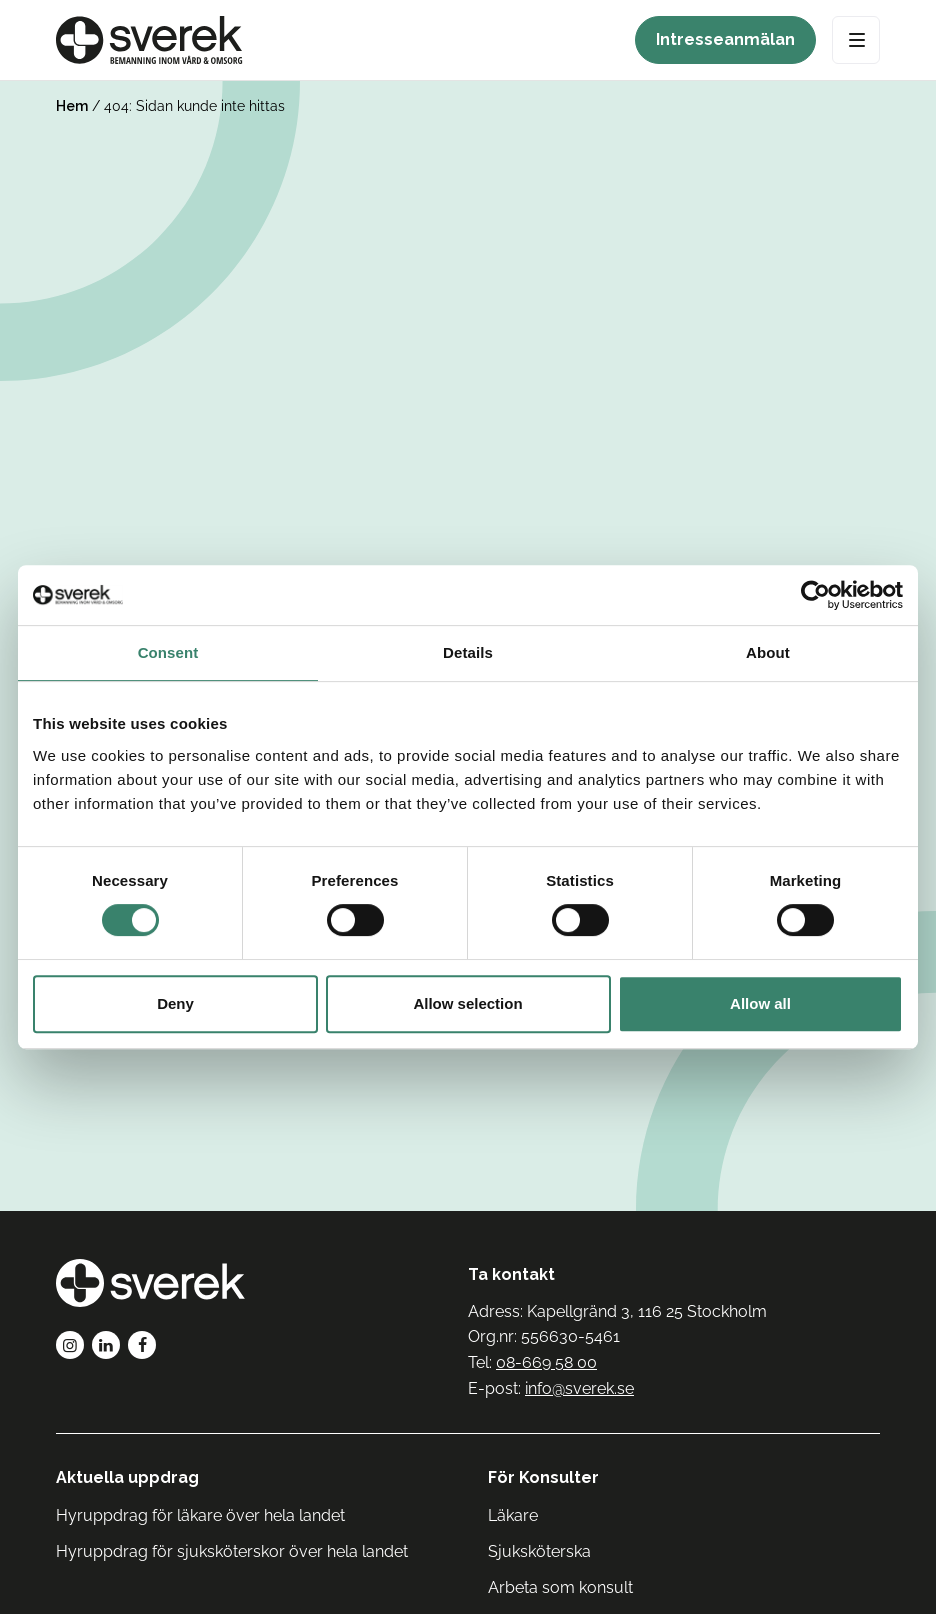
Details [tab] (468, 652)
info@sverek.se (579, 1388)
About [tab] (768, 652)
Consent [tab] (168, 652)
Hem (72, 106)
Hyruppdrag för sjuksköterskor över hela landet (232, 1551)
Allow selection (467, 1003)
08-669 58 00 (546, 1362)
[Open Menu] (856, 40)
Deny (175, 1003)
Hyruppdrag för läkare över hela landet (200, 1515)
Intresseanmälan (725, 39)
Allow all (760, 1003)
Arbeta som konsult (560, 1587)
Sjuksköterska (539, 1551)
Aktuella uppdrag (127, 1477)
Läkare (513, 1515)
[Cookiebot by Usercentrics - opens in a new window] (815, 595)
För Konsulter (543, 1477)
